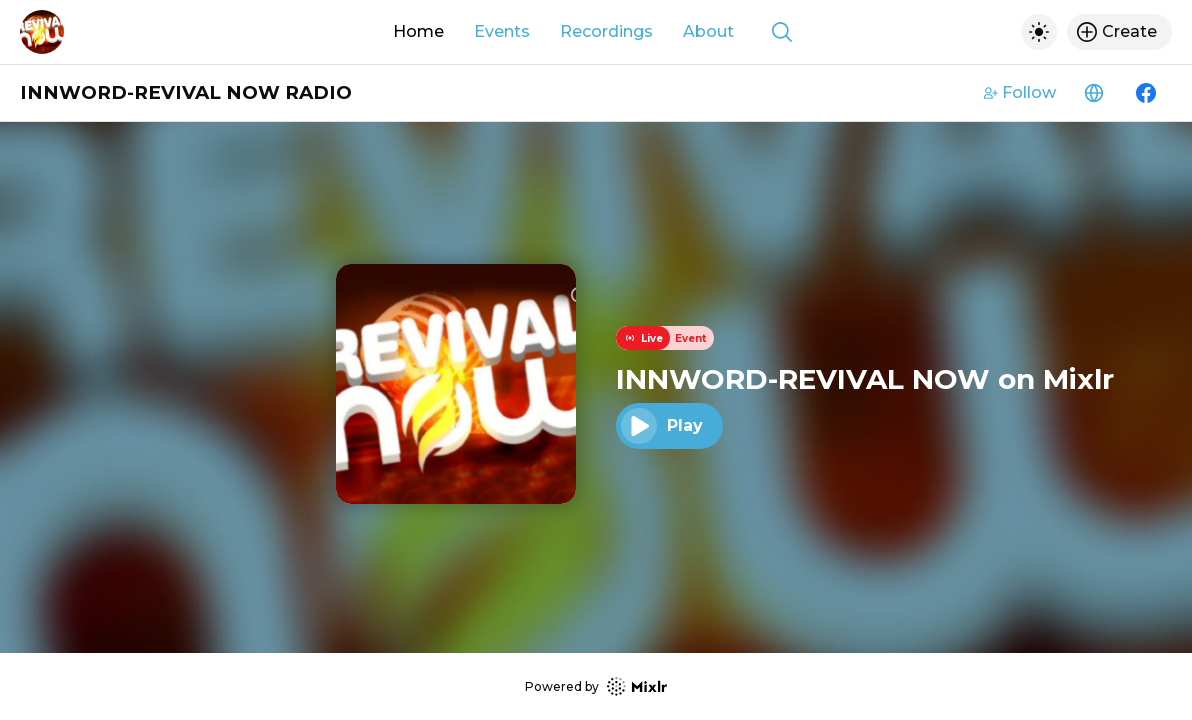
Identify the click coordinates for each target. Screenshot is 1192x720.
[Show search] (782, 32)
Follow (1020, 92)
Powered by (596, 686)
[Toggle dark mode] (1039, 32)
